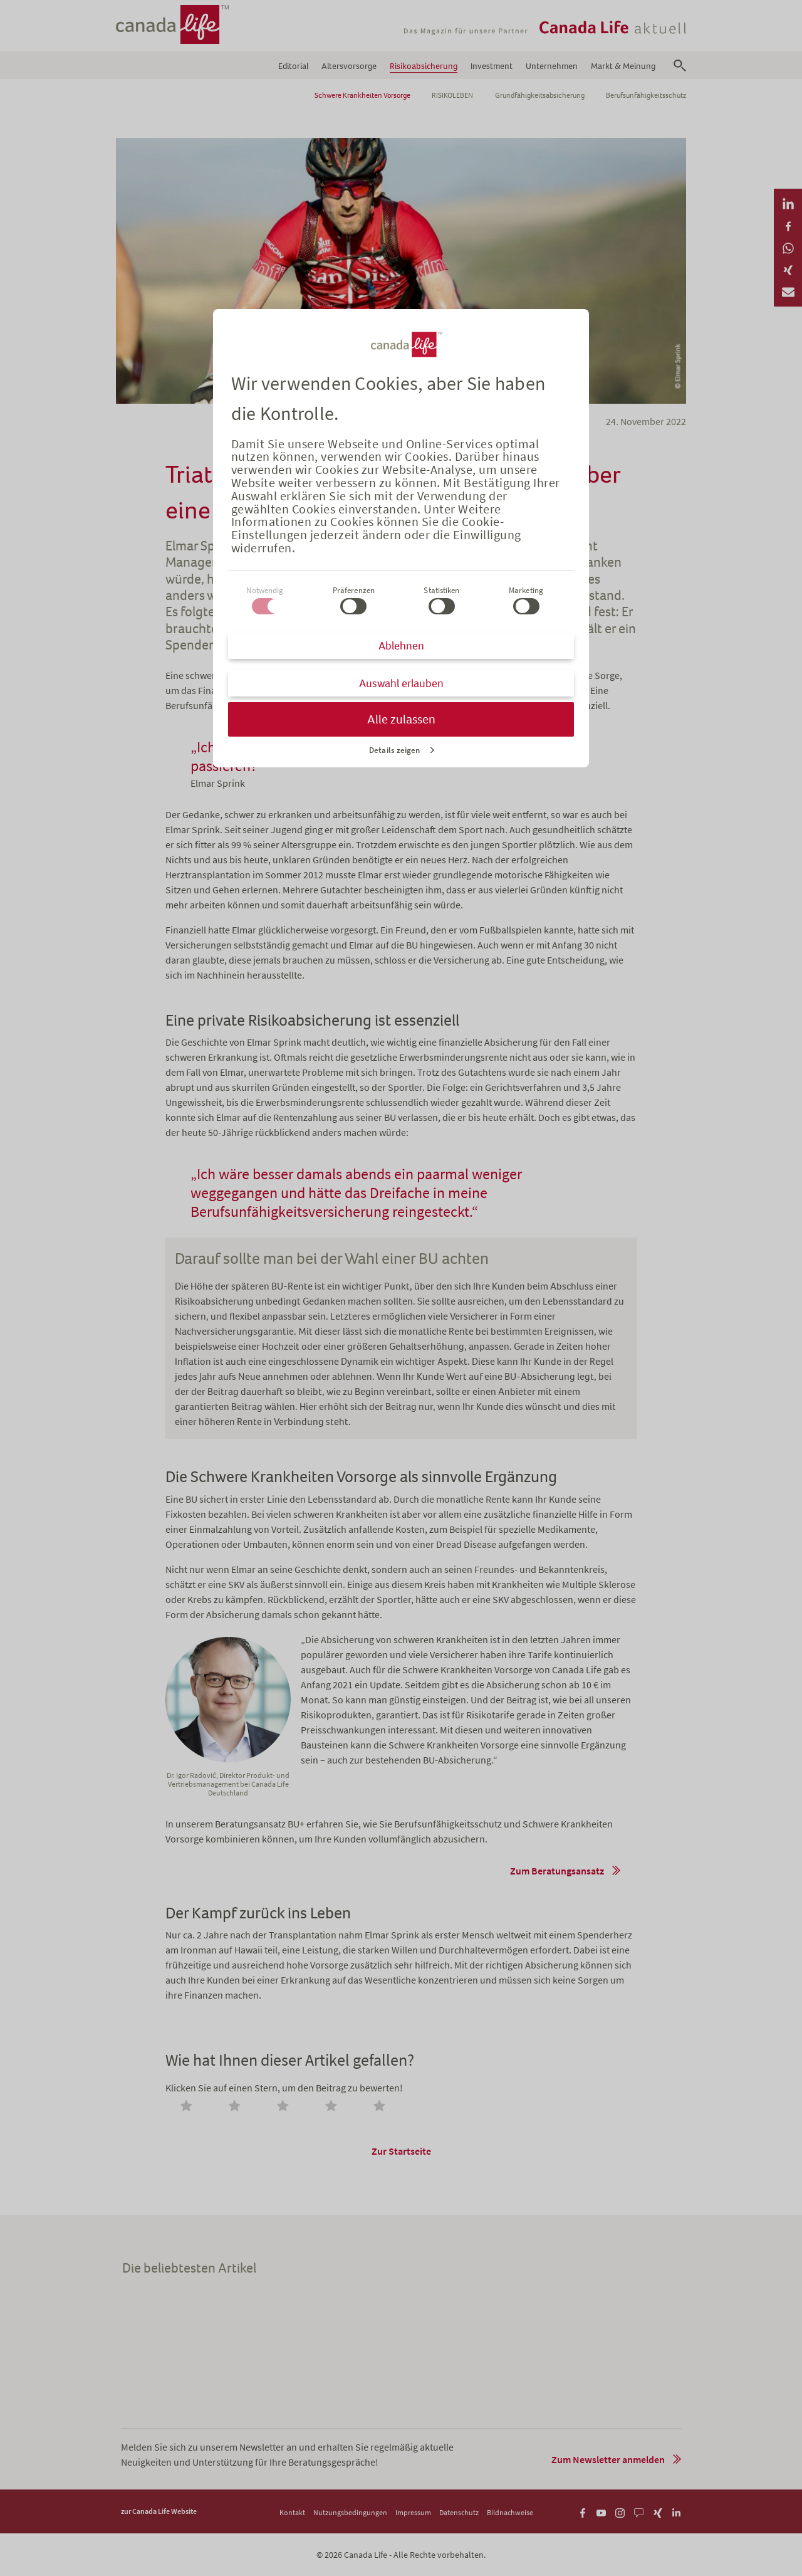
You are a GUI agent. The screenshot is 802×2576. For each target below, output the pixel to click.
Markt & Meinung (623, 66)
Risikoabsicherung (423, 66)
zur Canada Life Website (159, 2511)
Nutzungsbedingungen (350, 2512)
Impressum (413, 2512)
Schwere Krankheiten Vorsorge (362, 95)
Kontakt (292, 2512)
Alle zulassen (401, 719)
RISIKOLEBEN (452, 95)
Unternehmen (552, 66)
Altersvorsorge (349, 66)
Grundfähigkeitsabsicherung (540, 95)
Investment (492, 66)
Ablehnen (401, 645)
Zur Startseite (401, 2151)
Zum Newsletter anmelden (608, 2459)
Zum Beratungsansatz (557, 1871)
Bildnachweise (510, 2512)
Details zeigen (394, 750)
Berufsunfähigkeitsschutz (646, 95)
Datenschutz (459, 2512)
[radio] (188, 2107)
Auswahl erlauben (401, 683)
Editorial (293, 66)
